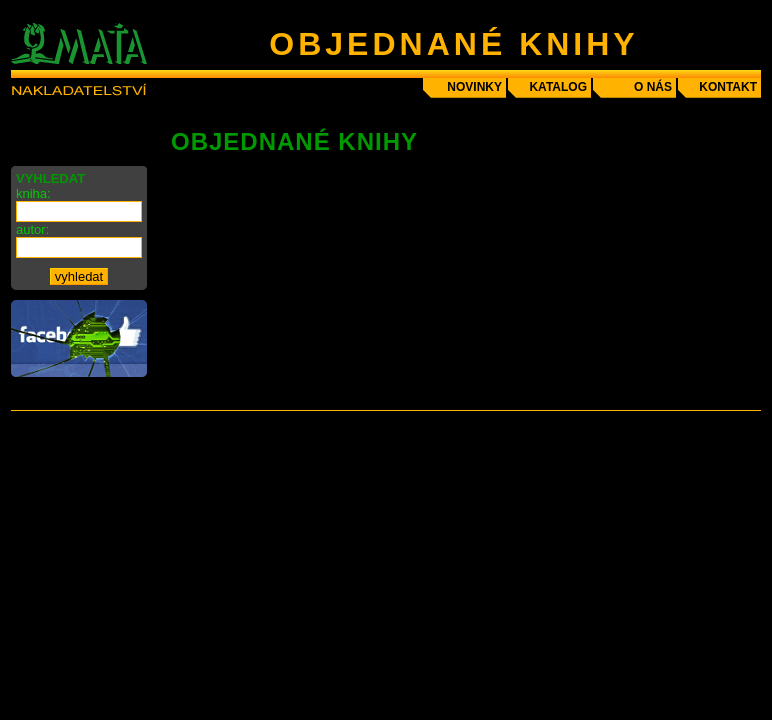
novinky (474, 87)
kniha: (33, 193)
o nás (653, 87)
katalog (558, 87)
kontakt (728, 87)
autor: (32, 229)
